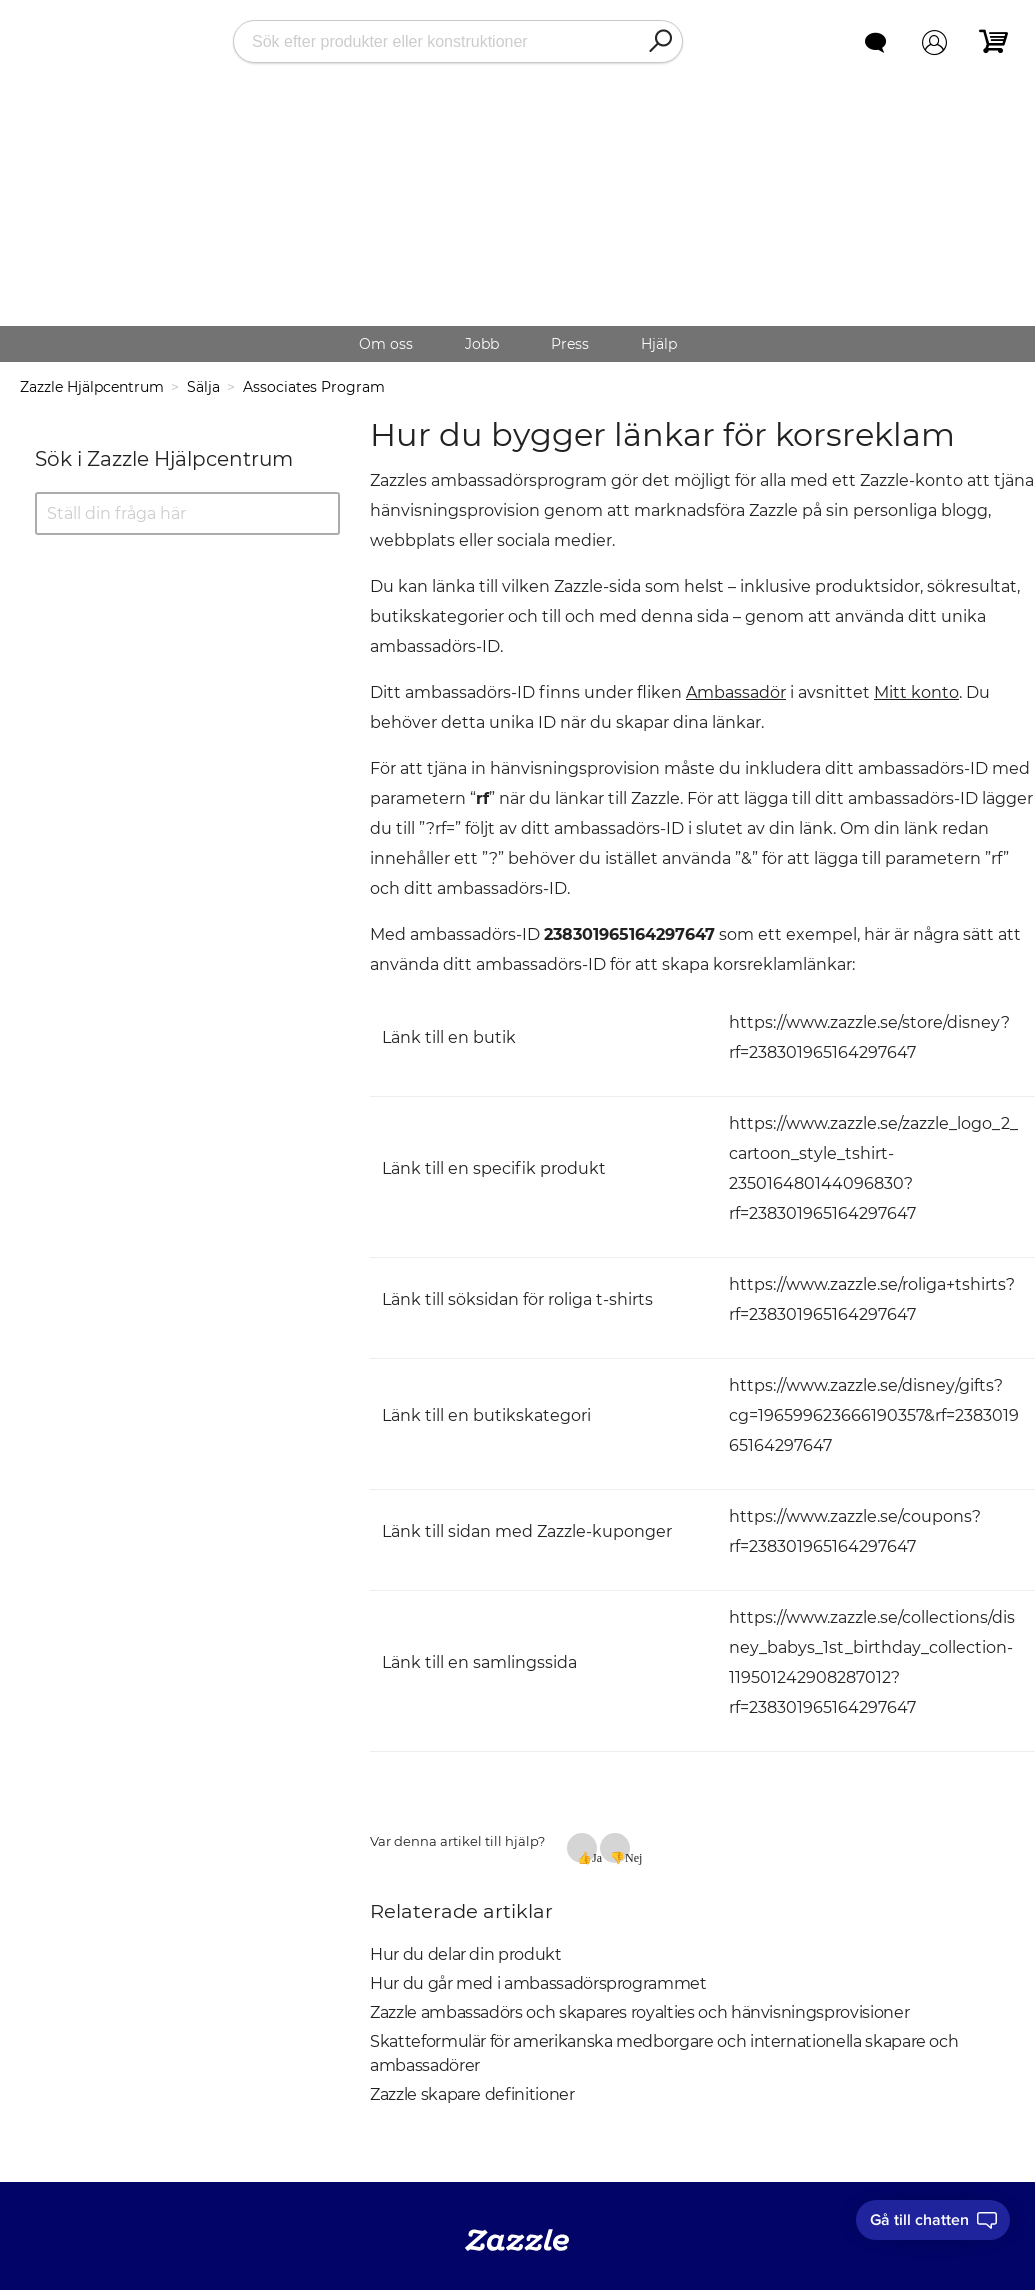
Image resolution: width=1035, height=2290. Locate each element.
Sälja (203, 387)
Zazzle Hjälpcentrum (92, 387)
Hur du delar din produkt (466, 1954)
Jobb (482, 344)
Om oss (386, 344)
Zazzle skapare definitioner (472, 2094)
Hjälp (659, 344)
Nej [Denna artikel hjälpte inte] (627, 1857)
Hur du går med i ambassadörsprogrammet (538, 1983)
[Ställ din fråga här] (187, 513)
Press (570, 344)
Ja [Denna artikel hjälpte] (594, 1857)
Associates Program (314, 387)
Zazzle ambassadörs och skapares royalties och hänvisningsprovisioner (639, 2012)
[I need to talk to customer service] (933, 2220)
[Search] (660, 42)
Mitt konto (916, 692)
